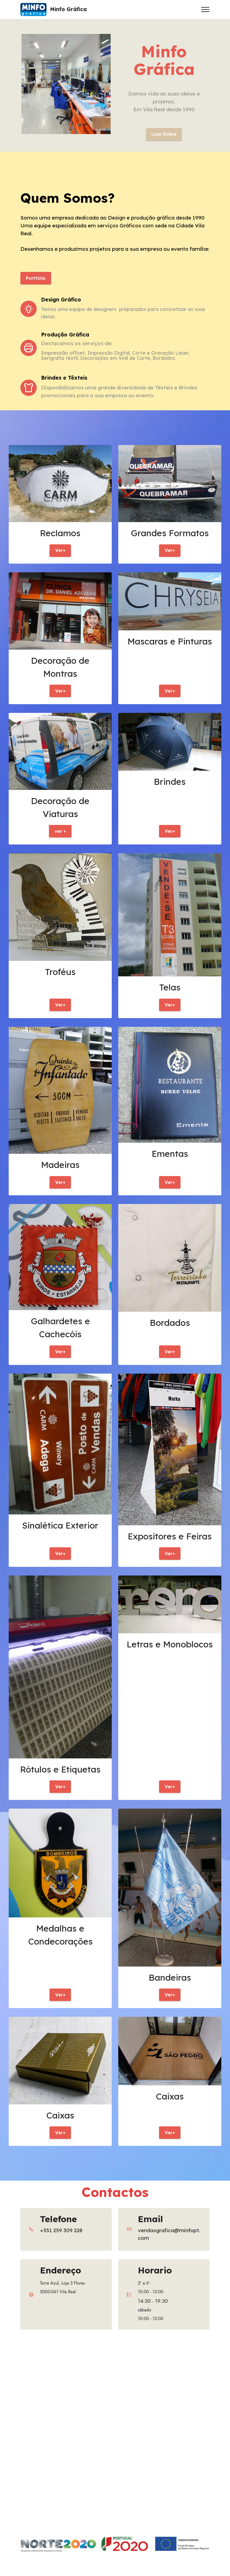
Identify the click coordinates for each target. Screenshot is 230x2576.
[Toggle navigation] (205, 9)
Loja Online (164, 134)
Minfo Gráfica (68, 9)
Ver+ (60, 552)
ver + (60, 835)
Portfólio (37, 279)
